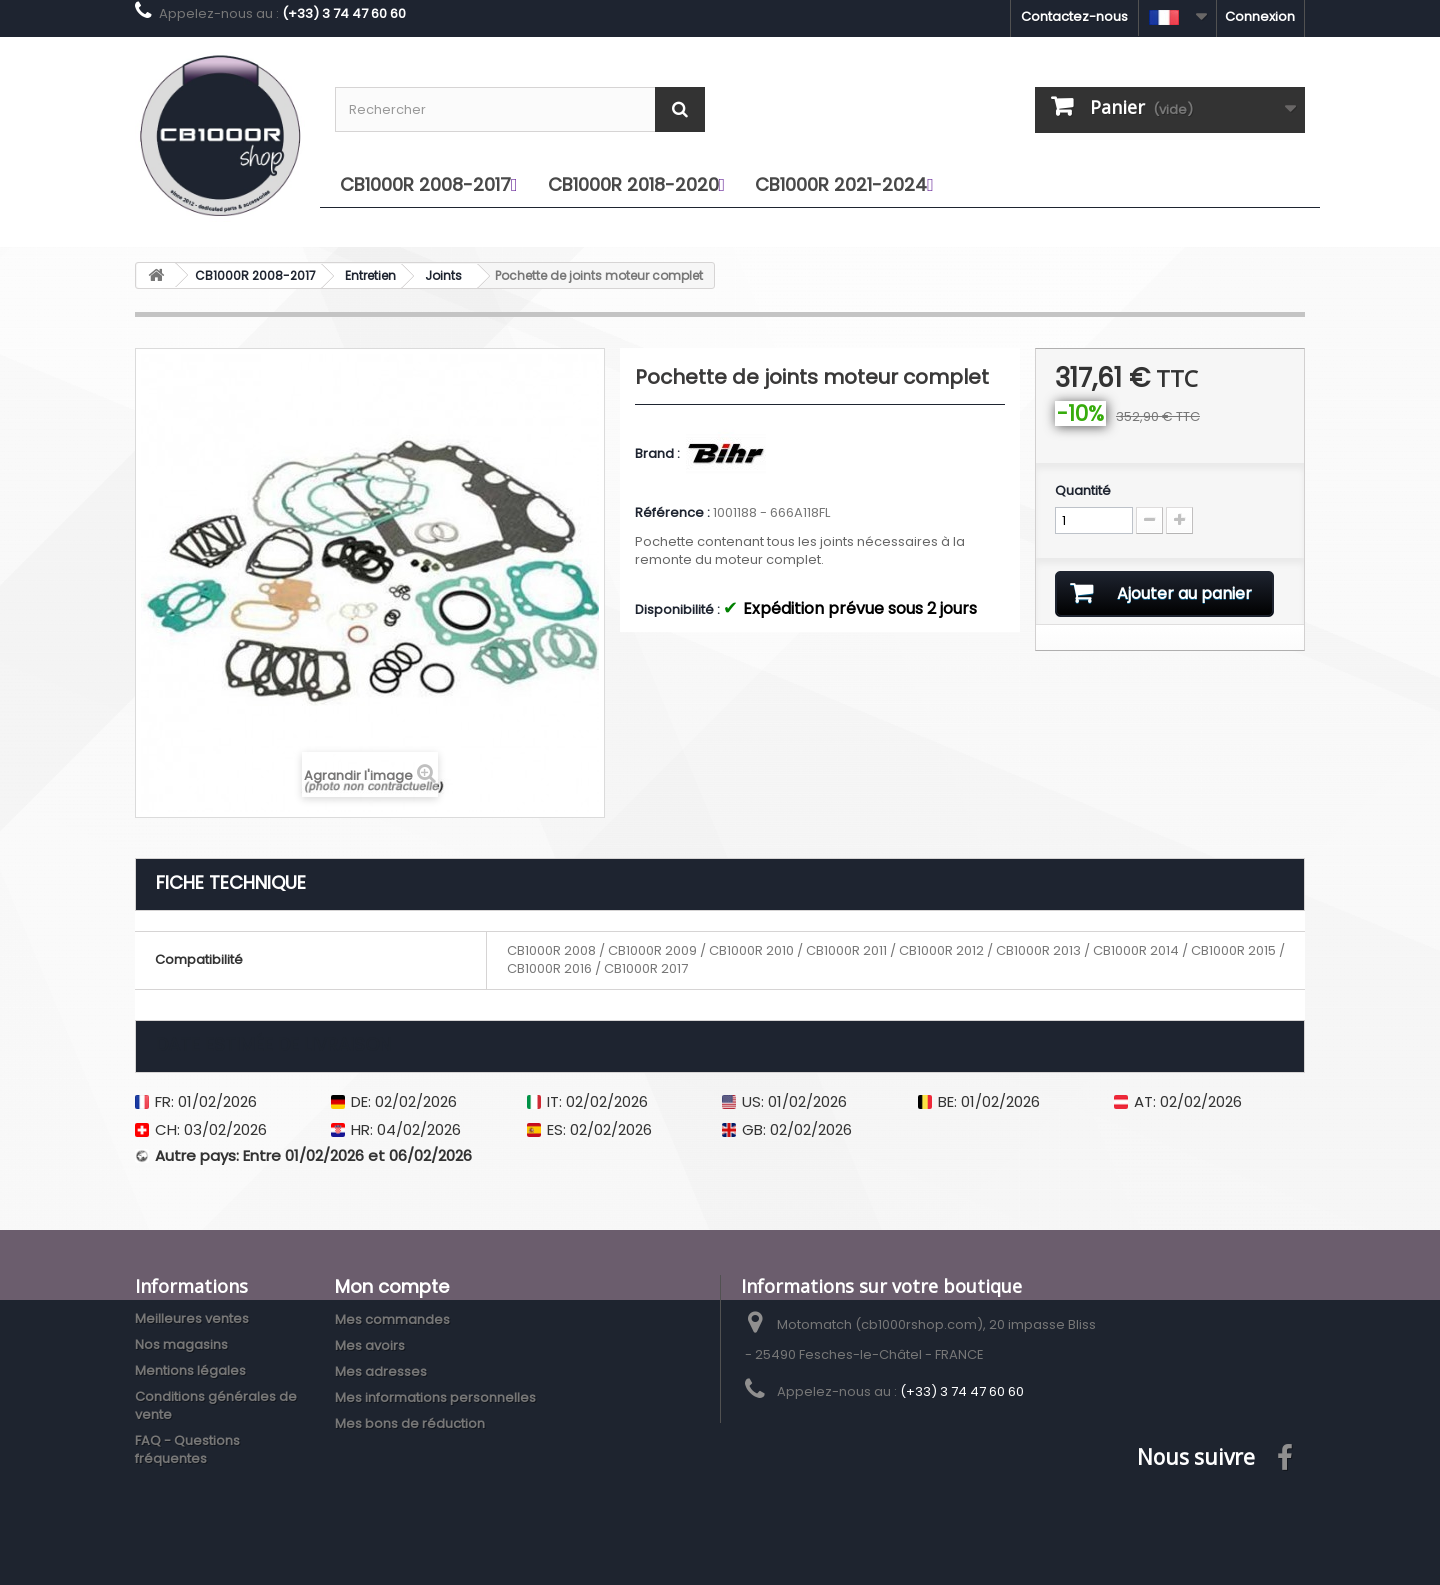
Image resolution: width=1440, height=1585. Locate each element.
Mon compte (392, 1286)
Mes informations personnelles (435, 1397)
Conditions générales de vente (216, 1405)
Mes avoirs (370, 1345)
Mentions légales (190, 1370)
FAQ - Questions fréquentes (187, 1449)
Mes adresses (381, 1371)
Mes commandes (392, 1319)
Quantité (1083, 491)
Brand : (659, 454)
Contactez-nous (1074, 16)
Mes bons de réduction (410, 1423)
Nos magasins (181, 1344)
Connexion (1260, 16)
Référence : (672, 513)
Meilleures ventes (192, 1318)
